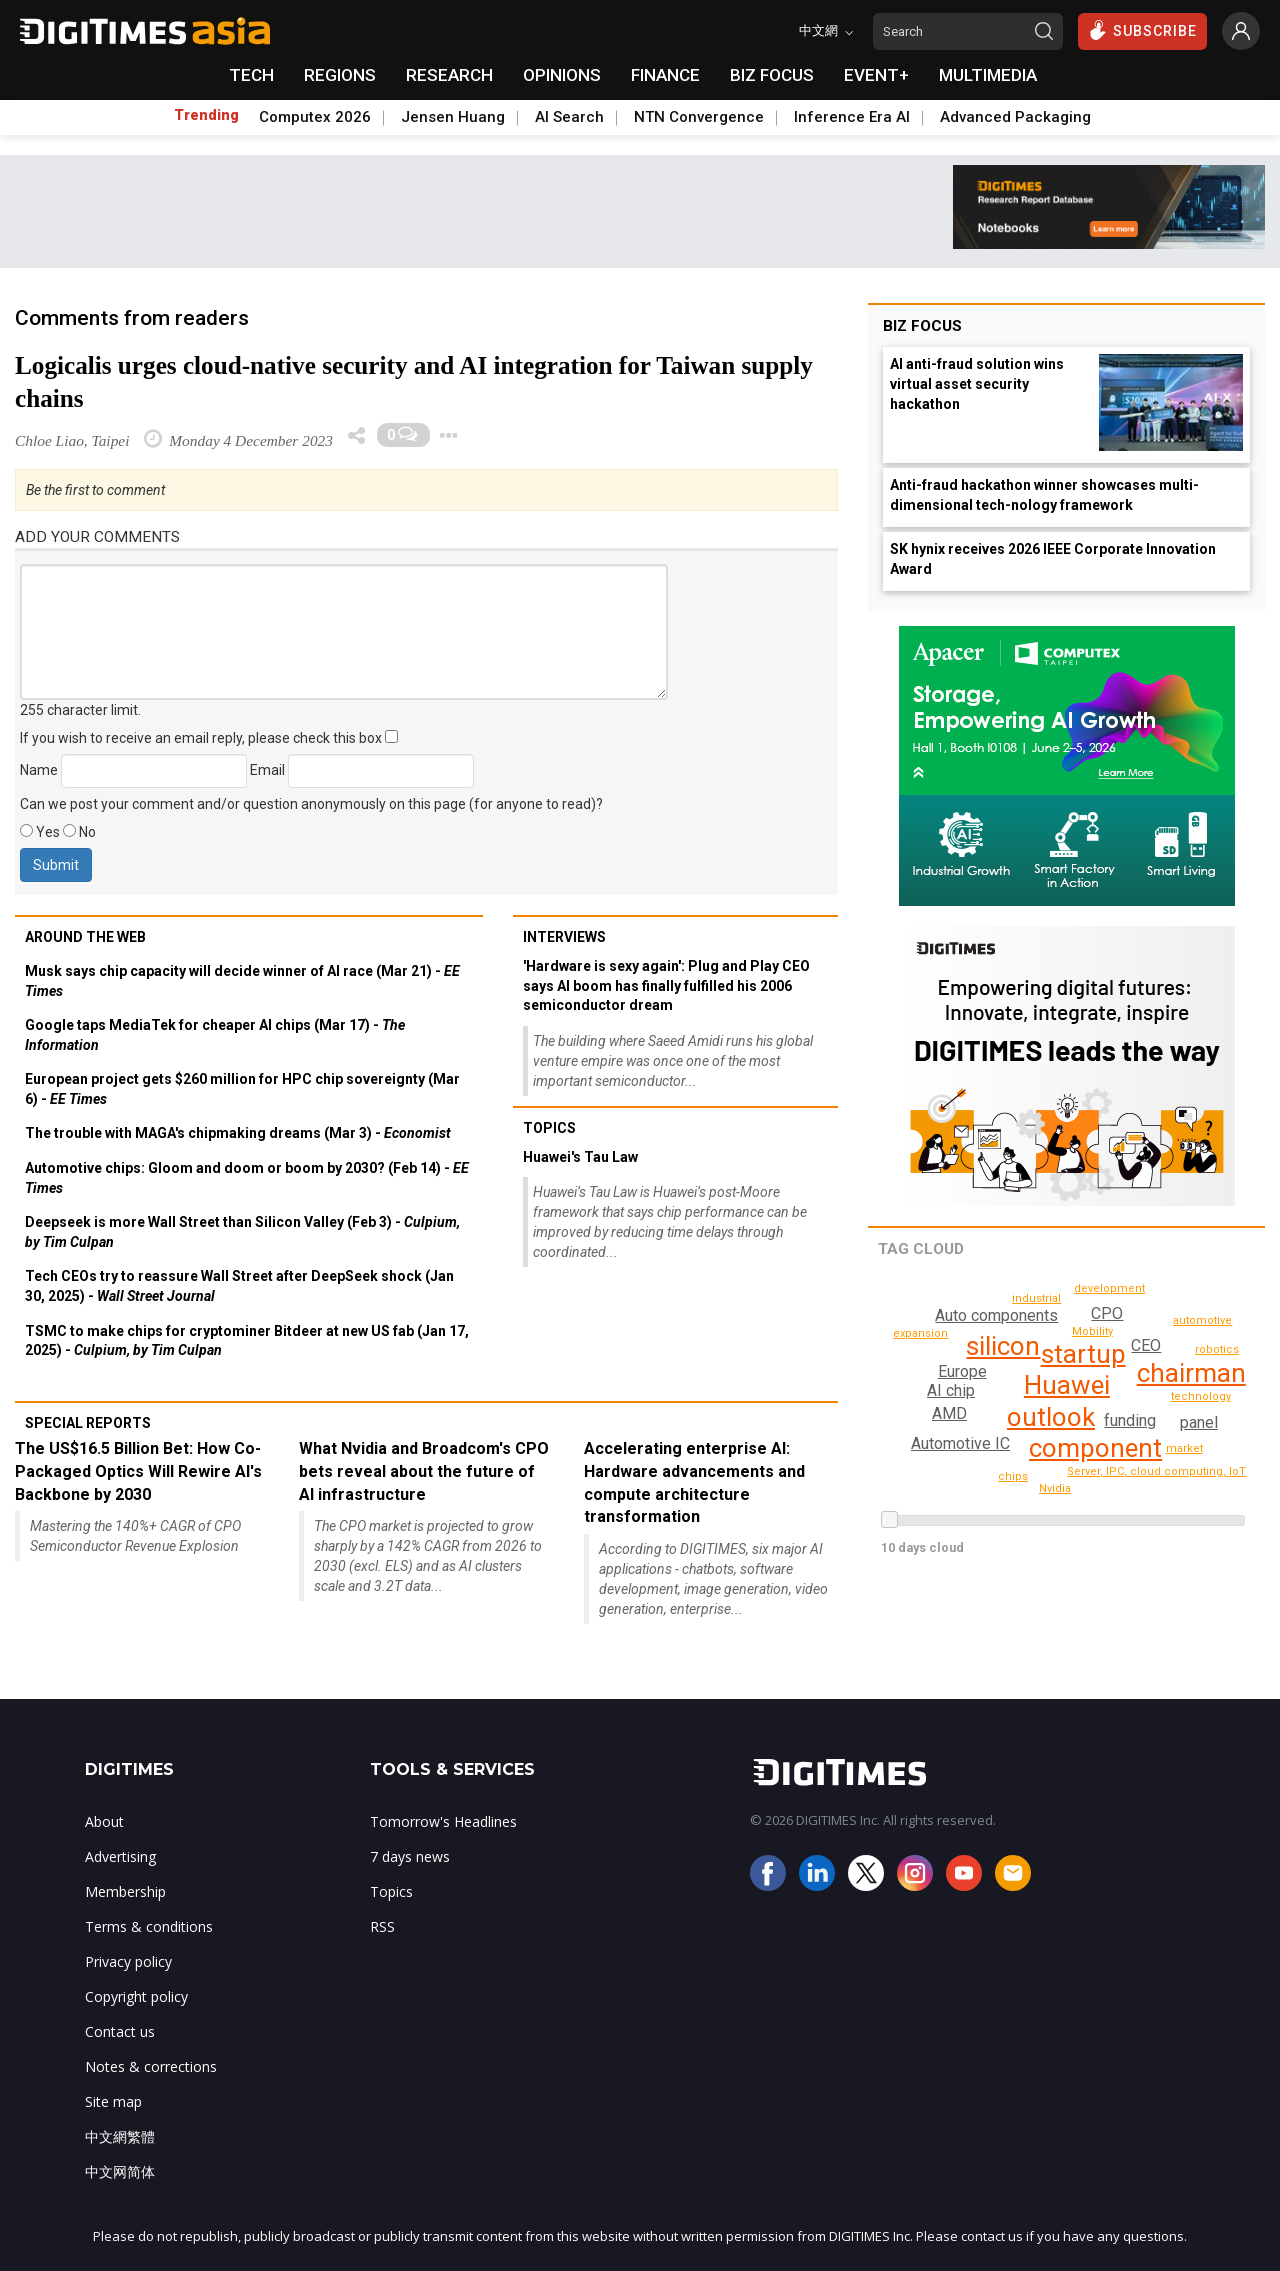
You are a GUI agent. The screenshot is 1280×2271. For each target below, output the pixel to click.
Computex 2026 (315, 117)
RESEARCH (449, 75)
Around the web (85, 937)
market (1184, 1448)
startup (1083, 1354)
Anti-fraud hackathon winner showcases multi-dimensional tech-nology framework (1044, 495)
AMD (949, 1413)
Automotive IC (960, 1443)
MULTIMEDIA (988, 75)
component (1095, 1448)
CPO (1108, 1313)
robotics (922, 1333)
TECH (251, 75)
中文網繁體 (120, 2136)
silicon (1003, 1346)
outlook (1051, 1417)
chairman (1191, 1373)
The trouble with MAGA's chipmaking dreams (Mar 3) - (238, 1133)
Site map (113, 2101)
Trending (206, 115)
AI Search (569, 117)
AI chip (951, 1390)
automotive (1104, 1492)
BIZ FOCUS (772, 75)
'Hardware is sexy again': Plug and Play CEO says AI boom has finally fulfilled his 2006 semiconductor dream (666, 985)
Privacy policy (128, 1961)
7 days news (410, 1856)
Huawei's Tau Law (580, 1157)
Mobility (1092, 1331)
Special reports (88, 1423)
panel (1198, 1422)
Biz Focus (922, 326)
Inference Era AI (852, 117)
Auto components (995, 1315)
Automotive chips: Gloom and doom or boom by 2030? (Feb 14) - (247, 1178)
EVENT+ (876, 75)
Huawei (1066, 1385)
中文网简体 (120, 2171)
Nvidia (1056, 1488)
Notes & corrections (151, 2066)
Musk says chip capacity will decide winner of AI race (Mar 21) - (242, 981)
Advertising (120, 1856)
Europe (962, 1371)
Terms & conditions (149, 1926)
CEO (1146, 1345)
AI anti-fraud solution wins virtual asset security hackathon (977, 384)
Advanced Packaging (1015, 117)
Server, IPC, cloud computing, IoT (1165, 1471)
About (104, 1821)
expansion (1205, 1320)
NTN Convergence (699, 117)
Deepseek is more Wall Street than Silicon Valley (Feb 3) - (242, 1232)
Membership (125, 1891)
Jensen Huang (453, 117)
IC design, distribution (1041, 1298)
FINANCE (665, 75)
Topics (549, 1128)
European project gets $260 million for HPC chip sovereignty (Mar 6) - (242, 1089)
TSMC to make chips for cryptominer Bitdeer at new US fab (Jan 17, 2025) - (247, 1341)
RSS (382, 1926)
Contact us (120, 2031)
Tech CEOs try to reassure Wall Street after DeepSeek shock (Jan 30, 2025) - (239, 1286)
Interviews (564, 937)
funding (1129, 1420)
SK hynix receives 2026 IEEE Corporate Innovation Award (1053, 559)
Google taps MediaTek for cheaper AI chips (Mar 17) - (215, 1035)
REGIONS (340, 75)
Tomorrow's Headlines (443, 1821)
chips (1218, 1349)
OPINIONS (562, 75)
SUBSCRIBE (1142, 30)
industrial (1014, 1476)
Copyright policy (136, 1996)
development (1158, 1294)
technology (1204, 1396)
